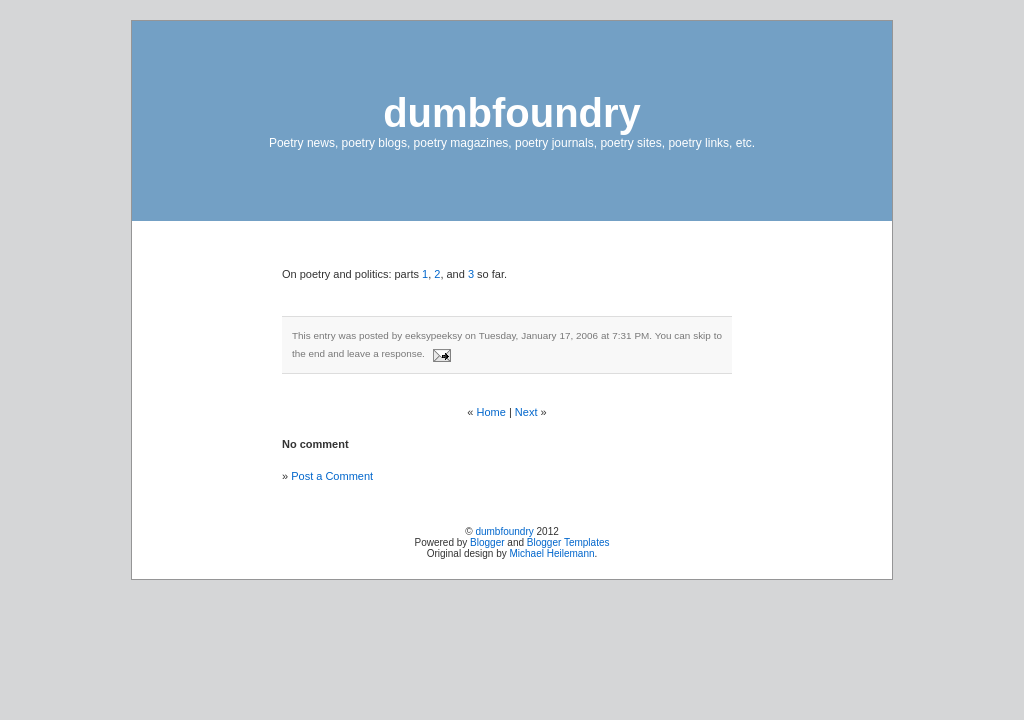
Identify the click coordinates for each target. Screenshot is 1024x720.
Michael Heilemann (552, 553)
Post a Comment (332, 476)
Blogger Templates (568, 542)
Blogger (487, 542)
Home (491, 412)
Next (526, 412)
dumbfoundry (512, 113)
